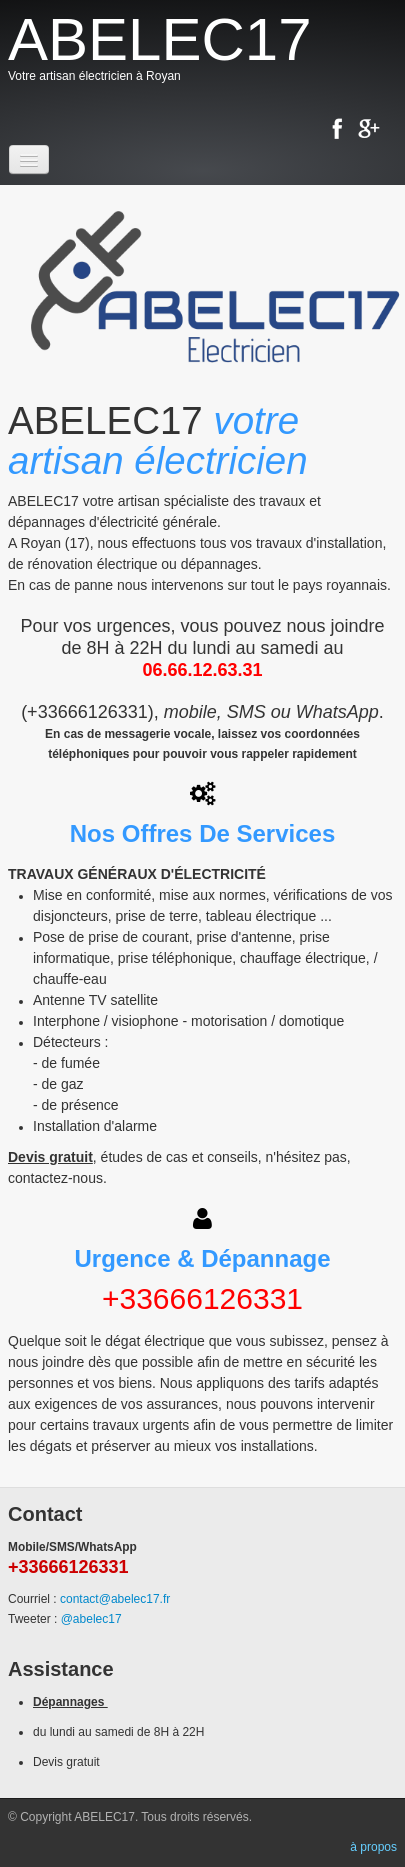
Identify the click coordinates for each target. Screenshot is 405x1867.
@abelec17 (91, 1619)
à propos (373, 1847)
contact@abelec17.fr (115, 1599)
